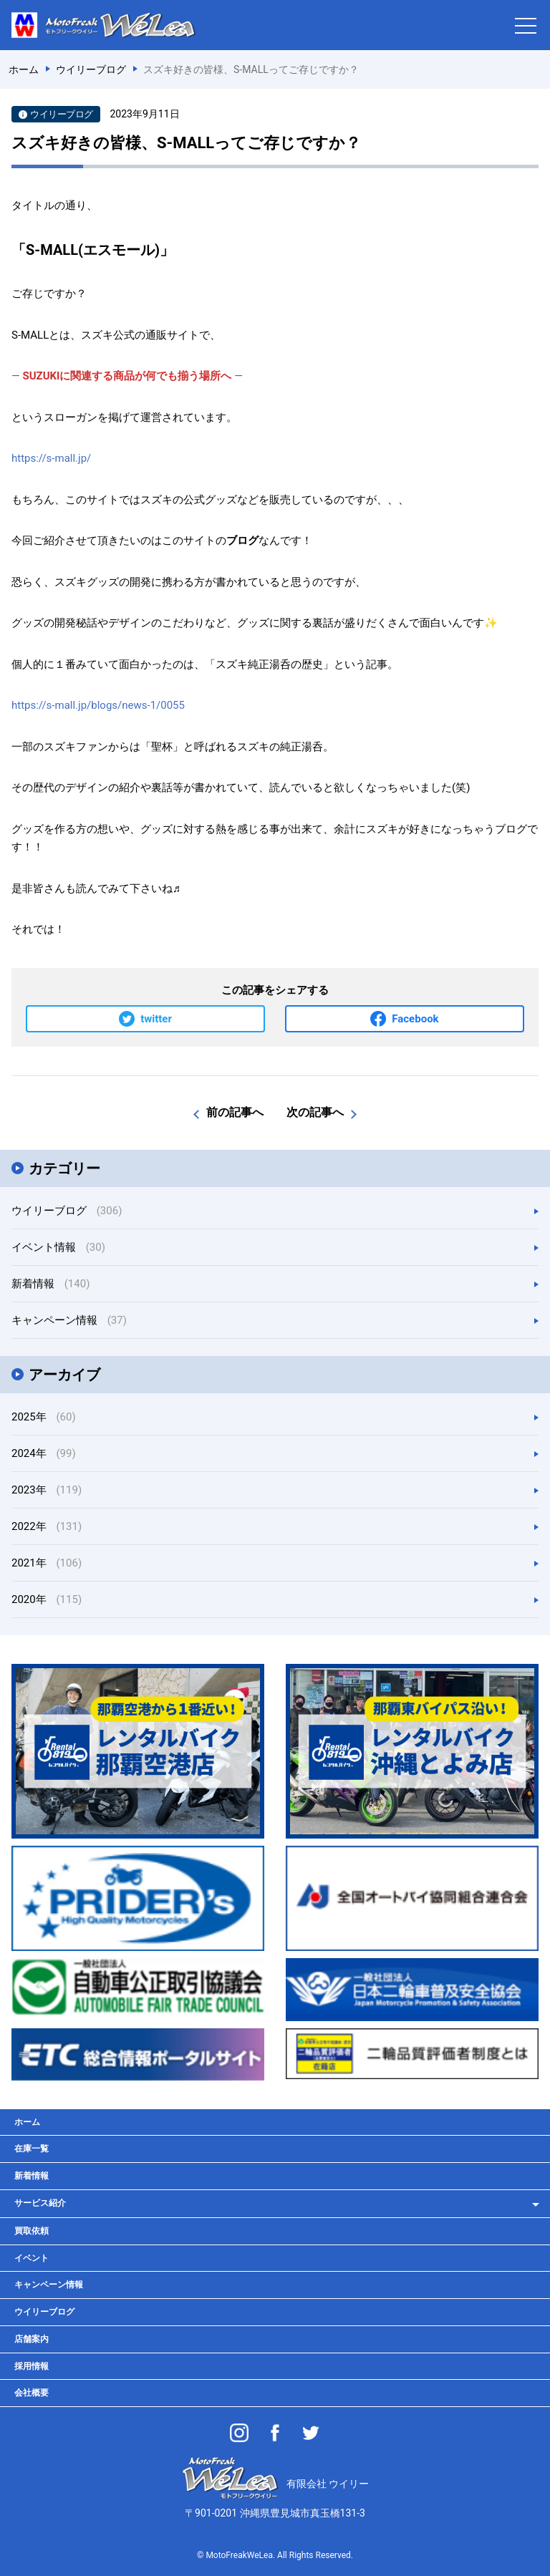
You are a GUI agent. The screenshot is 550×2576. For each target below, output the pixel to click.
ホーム (27, 2122)
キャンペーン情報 (69, 1320)
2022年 (46, 1526)
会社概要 (31, 2393)
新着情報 (50, 1283)
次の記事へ (315, 1112)
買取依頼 (31, 2231)
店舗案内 (31, 2339)
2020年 (46, 1599)
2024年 (43, 1453)
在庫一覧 (31, 2149)
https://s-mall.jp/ (51, 458)
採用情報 (31, 2366)
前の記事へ (235, 1112)
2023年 (46, 1489)
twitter (156, 1018)
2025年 (43, 1416)
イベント (31, 2258)
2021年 (46, 1562)
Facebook (415, 1018)
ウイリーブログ (66, 1210)
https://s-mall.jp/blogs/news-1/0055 (98, 705)
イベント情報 (58, 1247)
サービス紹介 (40, 2203)
